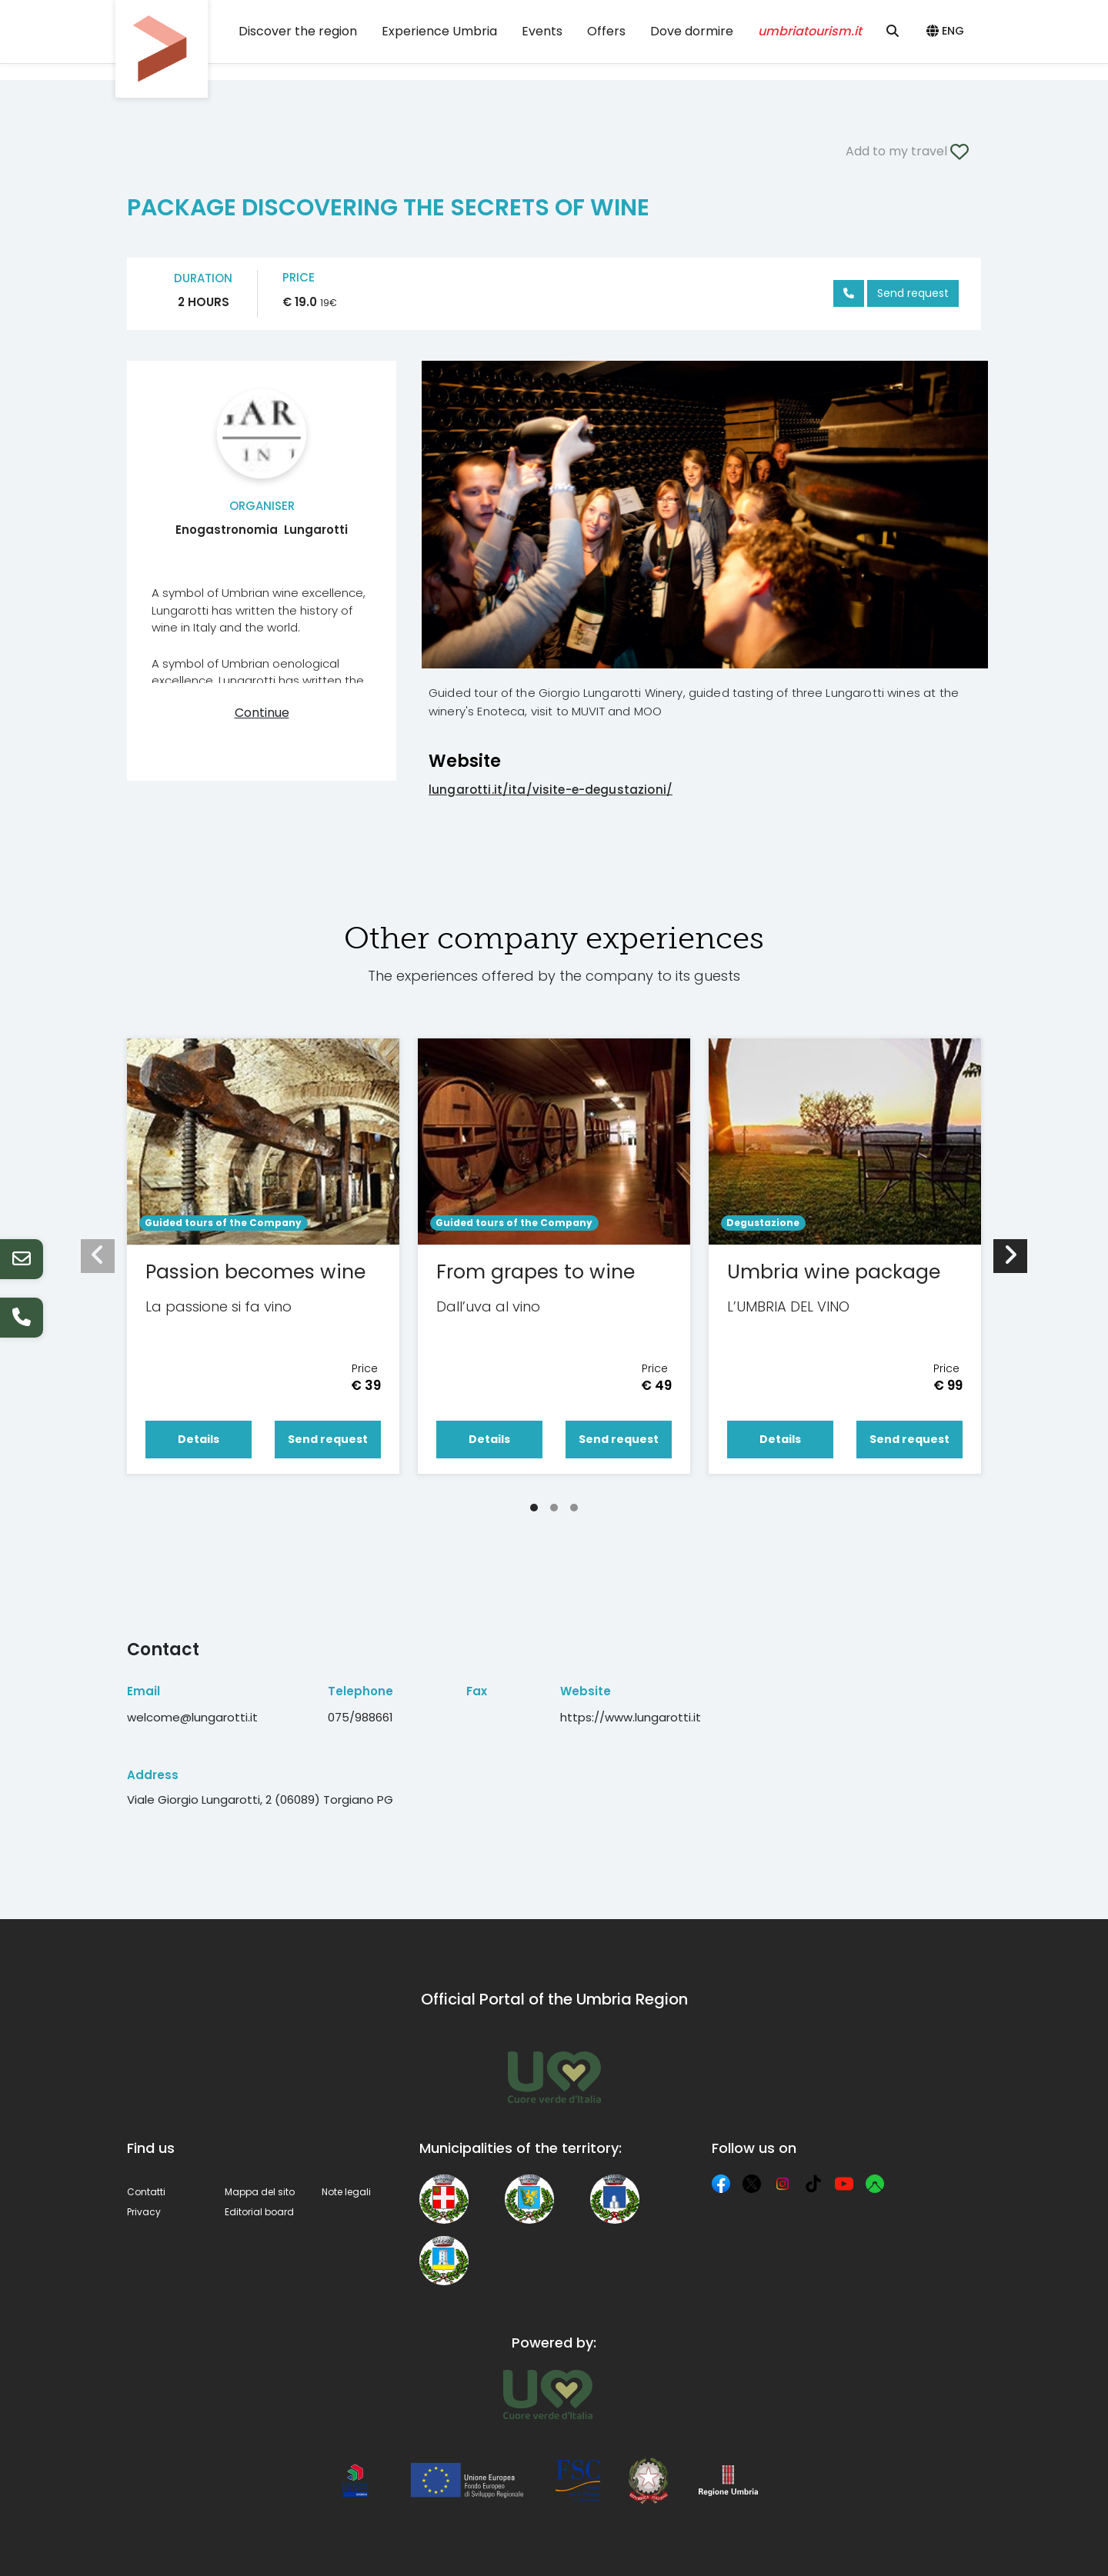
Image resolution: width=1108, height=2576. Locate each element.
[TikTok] (813, 2183)
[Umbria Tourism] (547, 2394)
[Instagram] (782, 2183)
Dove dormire (691, 31)
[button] (947, 31)
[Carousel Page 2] (554, 1507)
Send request (913, 293)
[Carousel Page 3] (574, 1507)
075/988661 (360, 1717)
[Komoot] (875, 2183)
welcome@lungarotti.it (192, 1717)
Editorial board (259, 2211)
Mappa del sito (260, 2191)
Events (542, 31)
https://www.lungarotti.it (630, 1717)
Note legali (346, 2191)
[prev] (98, 1256)
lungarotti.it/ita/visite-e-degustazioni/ (550, 789)
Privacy (144, 2211)
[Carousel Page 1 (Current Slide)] (534, 1507)
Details (198, 1439)
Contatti (146, 2191)
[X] (752, 2183)
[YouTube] (844, 2183)
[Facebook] (721, 2183)
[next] (1010, 1256)
